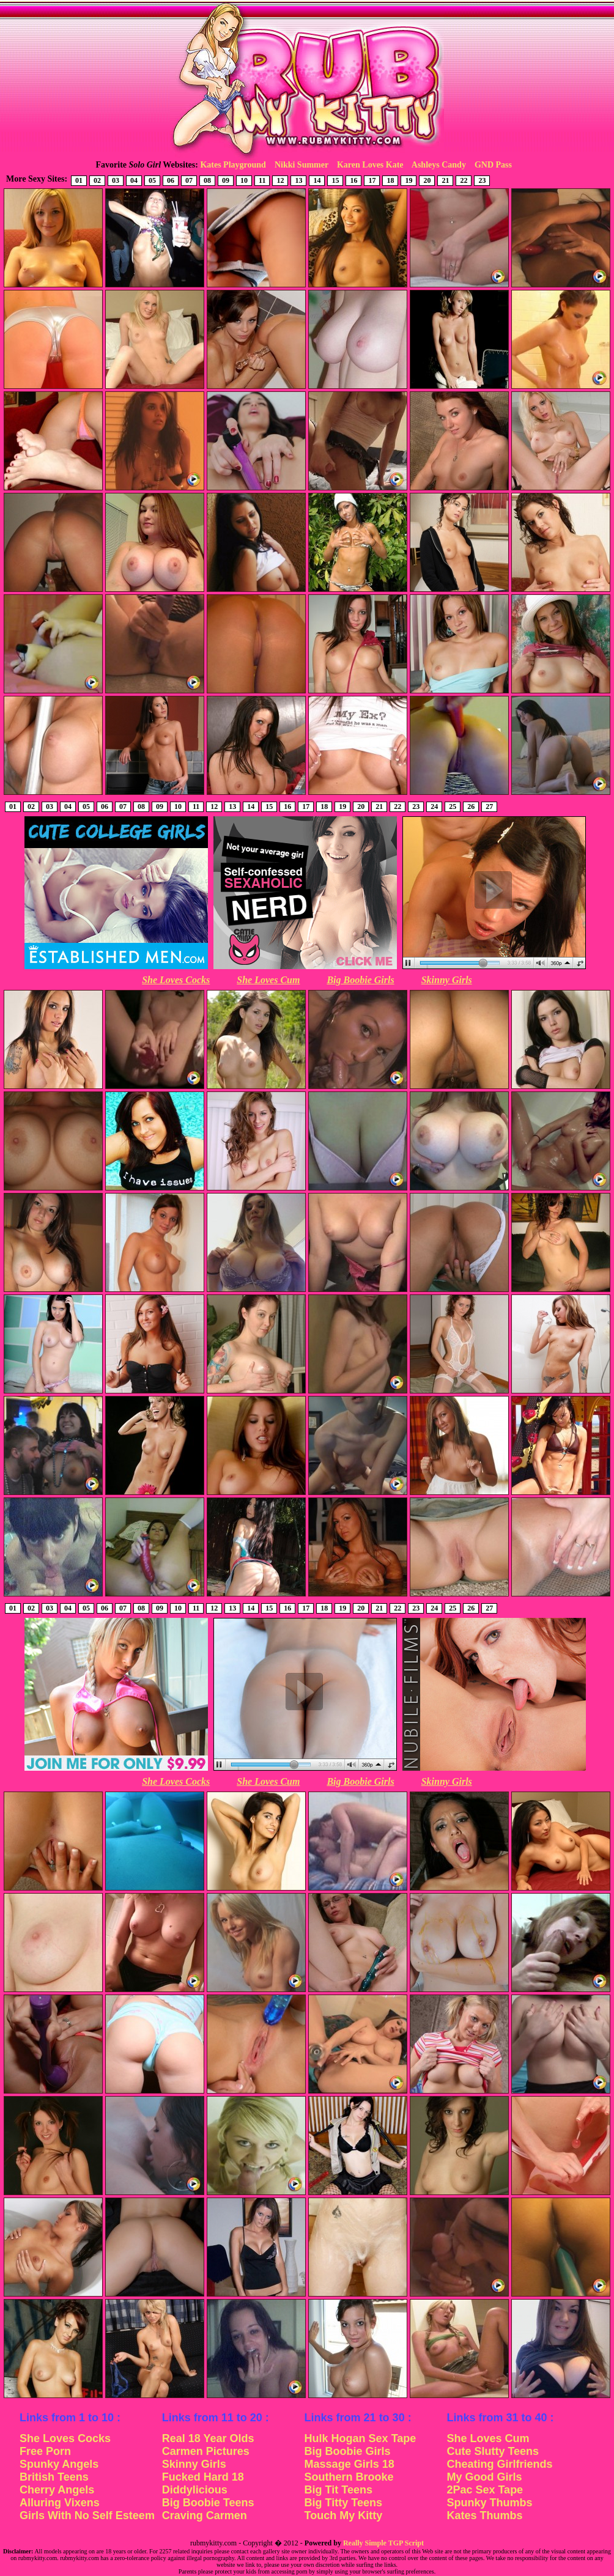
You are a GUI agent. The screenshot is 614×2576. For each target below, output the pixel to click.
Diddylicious (194, 2490)
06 (170, 180)
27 (489, 806)
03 (115, 180)
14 (316, 180)
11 (262, 180)
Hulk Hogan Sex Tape (360, 2438)
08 (207, 180)
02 (97, 180)
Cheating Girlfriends (499, 2464)
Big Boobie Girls (360, 980)
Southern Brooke (349, 2477)
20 (427, 180)
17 (371, 180)
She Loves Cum (268, 980)
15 (335, 180)
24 (434, 806)
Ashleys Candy (439, 164)
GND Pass (493, 164)
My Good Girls (484, 2477)
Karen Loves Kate (370, 164)
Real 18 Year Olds (208, 2438)
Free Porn (45, 2451)
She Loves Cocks (176, 980)
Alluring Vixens (60, 2503)
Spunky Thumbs (489, 2503)
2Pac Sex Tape (484, 2490)
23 (482, 180)
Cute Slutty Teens (492, 2451)
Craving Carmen (204, 2515)
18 (390, 180)
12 (280, 180)
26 (471, 806)
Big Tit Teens (338, 2490)
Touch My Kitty (344, 2515)
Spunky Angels (59, 2464)
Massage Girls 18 (349, 2464)
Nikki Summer (301, 164)
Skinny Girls (446, 980)
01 (79, 180)
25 (452, 806)
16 (353, 180)
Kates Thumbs (484, 2515)
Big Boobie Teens (208, 2503)
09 (225, 180)
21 (445, 180)
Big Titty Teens (343, 2503)
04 (134, 180)
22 (463, 180)
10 (244, 180)
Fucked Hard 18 (203, 2477)
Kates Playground (232, 164)
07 (189, 180)
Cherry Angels (57, 2490)
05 (152, 180)
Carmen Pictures (206, 2451)
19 (408, 180)
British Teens (54, 2477)
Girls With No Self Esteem (87, 2515)
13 (298, 180)
